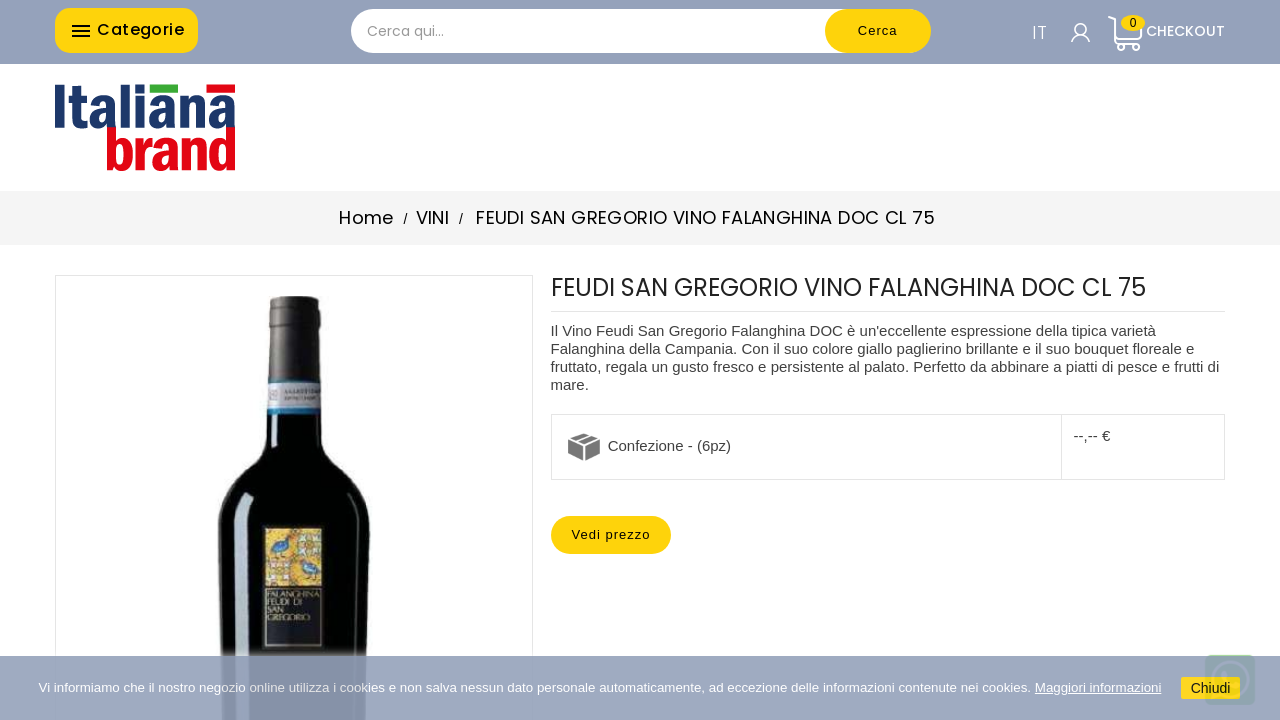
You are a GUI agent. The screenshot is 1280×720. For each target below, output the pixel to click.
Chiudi (1211, 688)
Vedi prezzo (611, 534)
